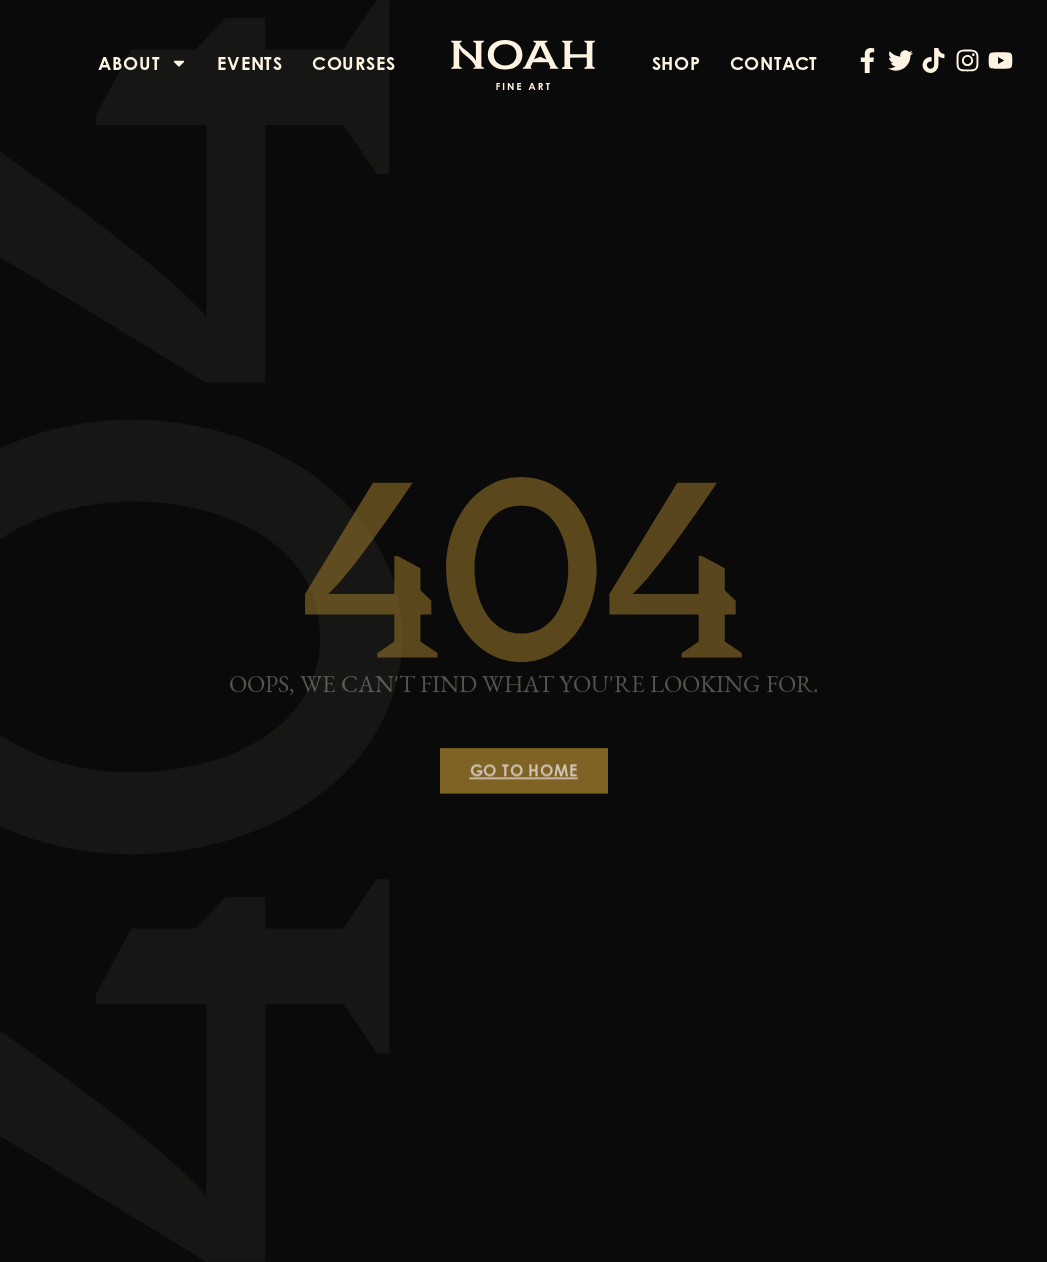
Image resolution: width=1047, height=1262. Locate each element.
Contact (774, 63)
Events (250, 63)
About (143, 63)
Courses (354, 63)
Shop (676, 63)
